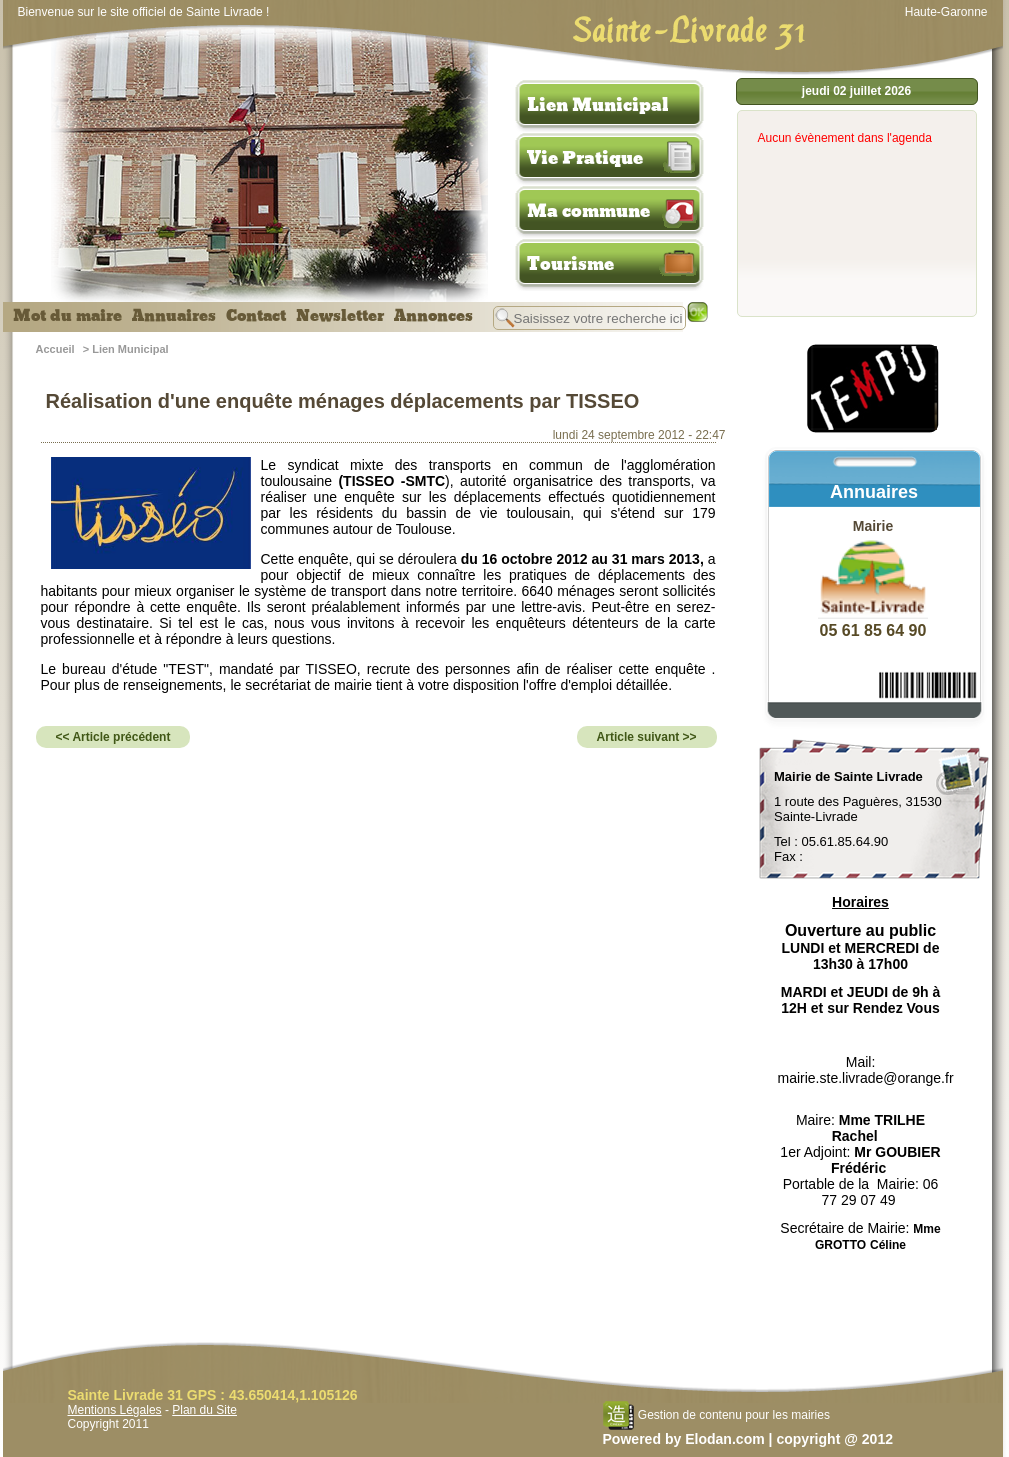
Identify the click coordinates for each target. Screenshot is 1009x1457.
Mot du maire (67, 316)
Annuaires (174, 316)
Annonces (433, 316)
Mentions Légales (115, 1410)
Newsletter (340, 316)
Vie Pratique (585, 158)
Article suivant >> (647, 737)
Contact (256, 316)
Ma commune (588, 211)
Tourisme (570, 264)
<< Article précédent (113, 737)
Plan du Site (204, 1410)
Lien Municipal (598, 105)
